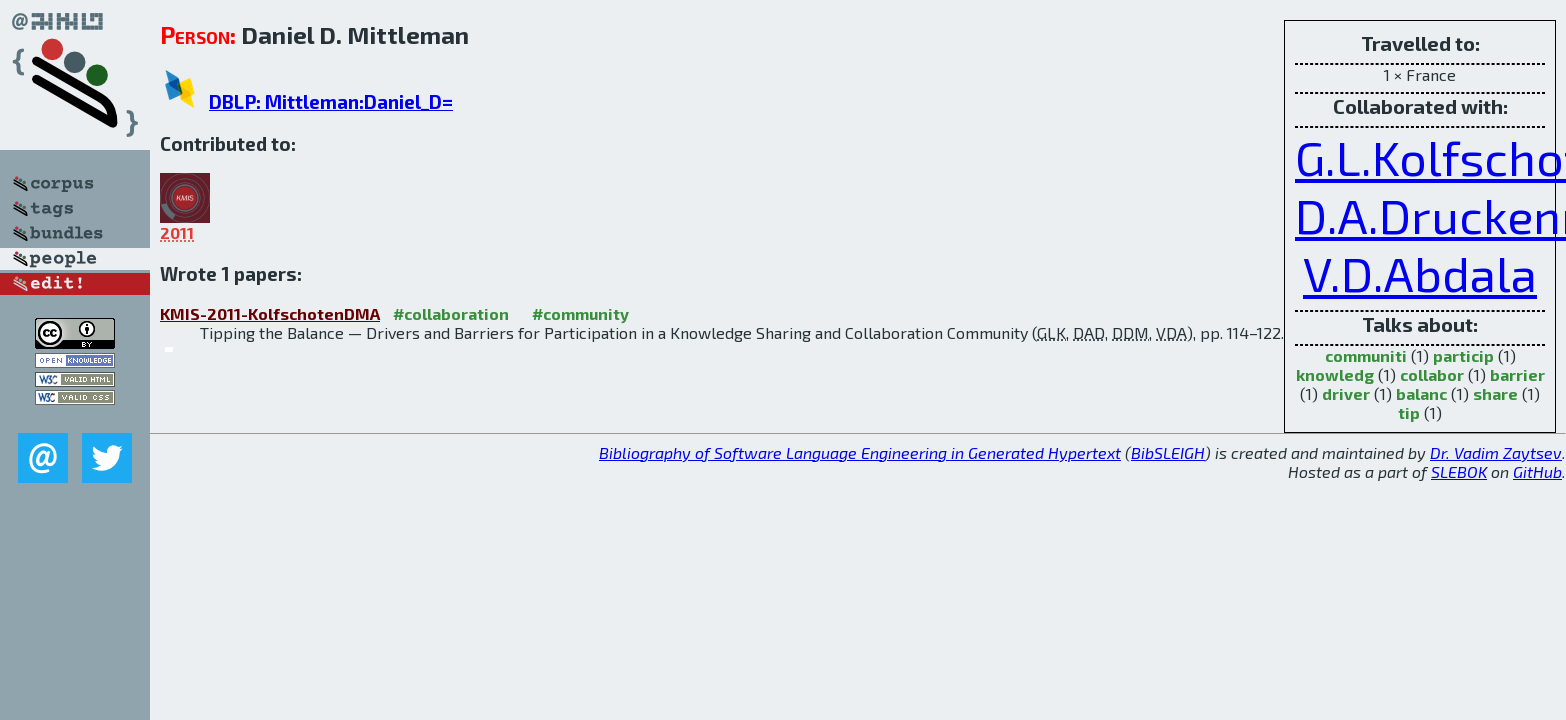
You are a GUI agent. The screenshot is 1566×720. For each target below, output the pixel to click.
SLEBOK (1459, 471)
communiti (1366, 355)
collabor (1432, 374)
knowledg (1335, 374)
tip (1409, 412)
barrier (1517, 374)
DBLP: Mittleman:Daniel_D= (331, 101)
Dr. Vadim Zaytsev (1496, 452)
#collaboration (451, 313)
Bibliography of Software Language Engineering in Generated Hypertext (860, 452)
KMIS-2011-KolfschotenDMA (270, 313)
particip (1463, 355)
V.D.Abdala (1420, 273)
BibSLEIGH (1168, 452)
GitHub (1537, 471)
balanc (1421, 393)
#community (580, 313)
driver (1346, 393)
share (1495, 393)
